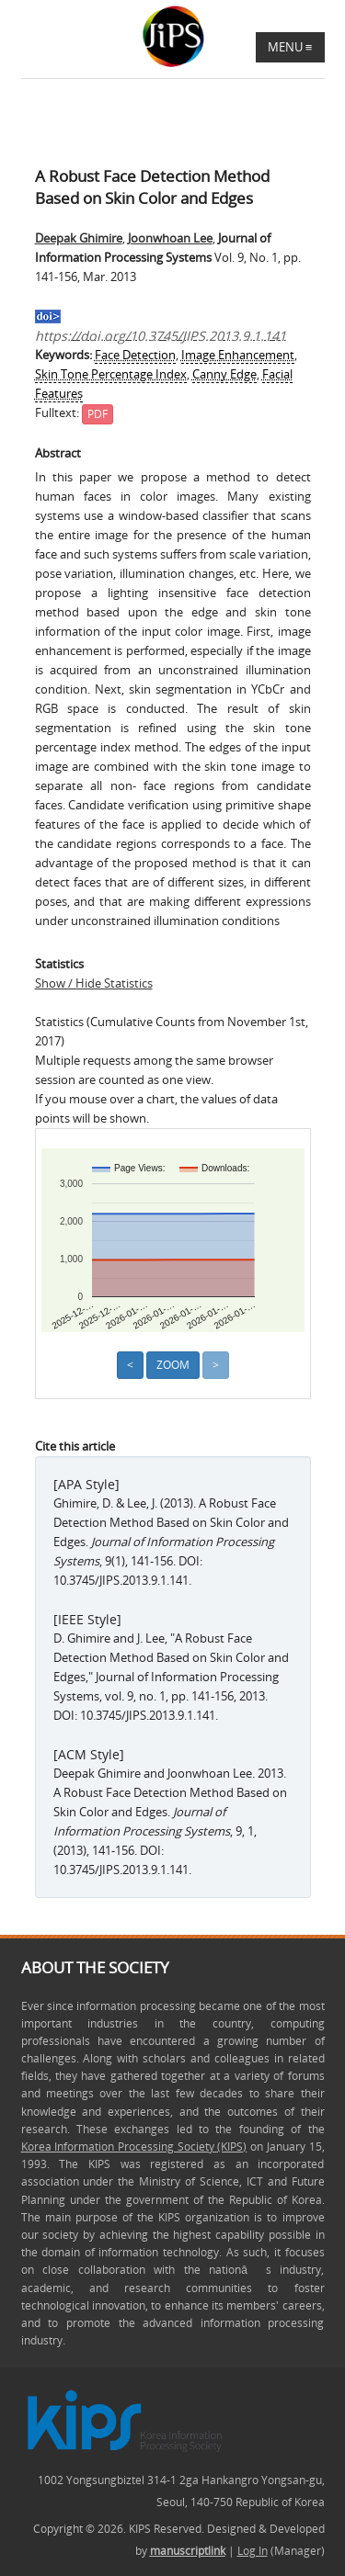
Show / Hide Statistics (94, 983)
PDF (97, 414)
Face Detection (135, 354)
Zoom (173, 1365)
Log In (252, 2551)
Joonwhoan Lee (170, 238)
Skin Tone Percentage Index (111, 374)
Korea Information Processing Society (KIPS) (134, 2146)
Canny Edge (224, 374)
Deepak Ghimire (78, 238)
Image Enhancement (237, 354)
